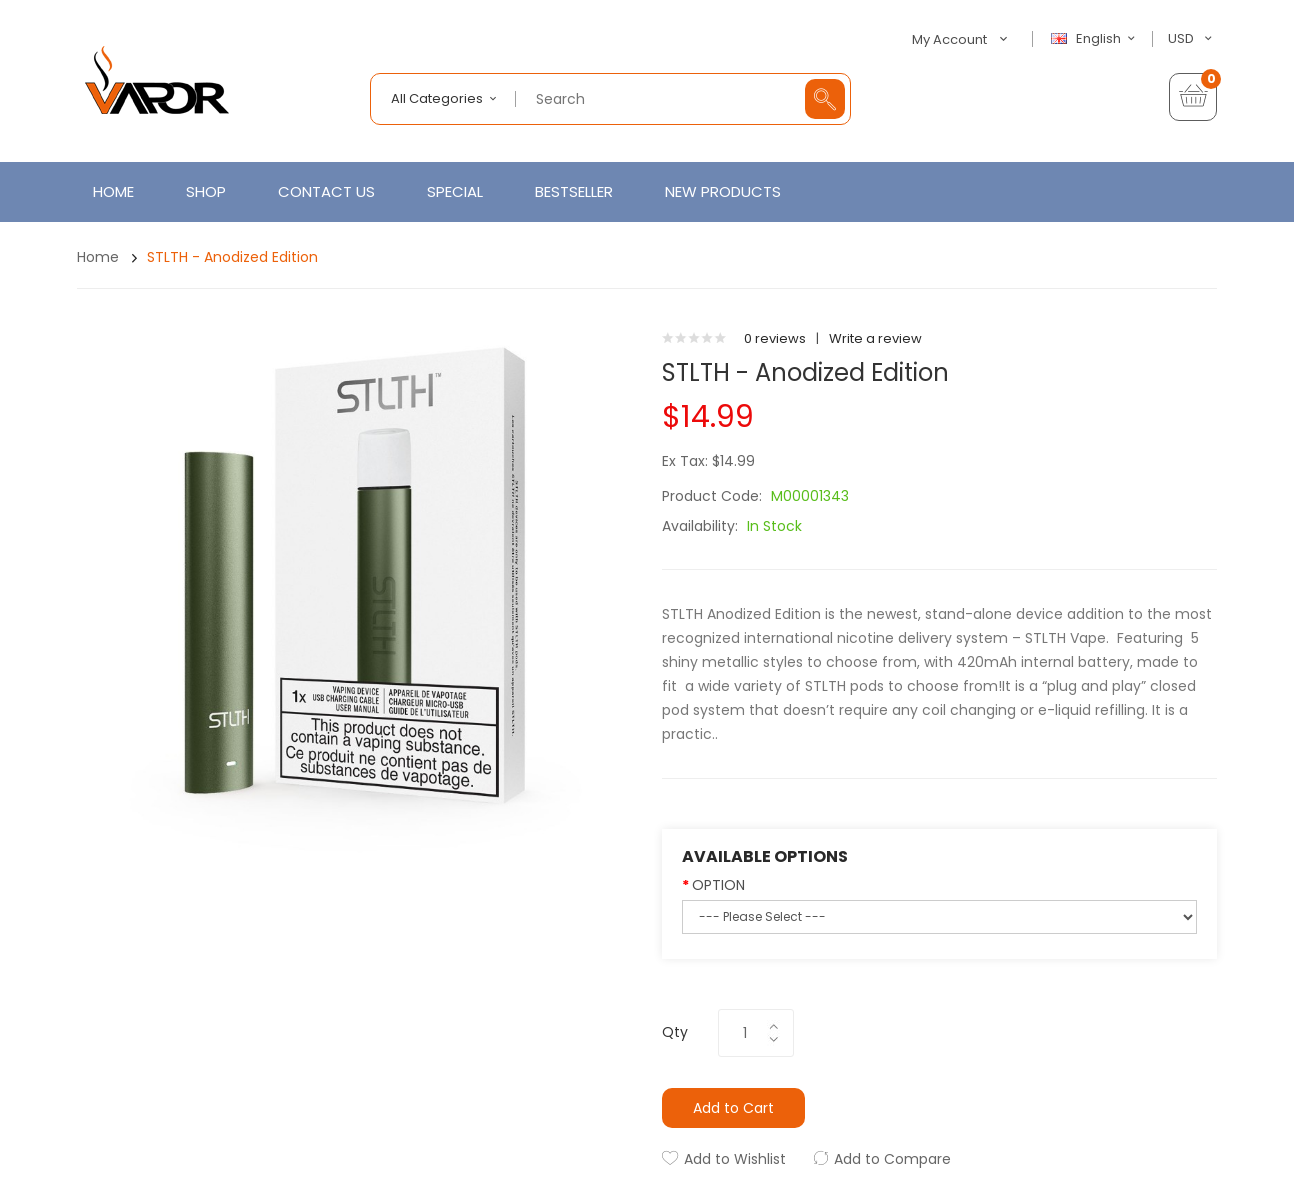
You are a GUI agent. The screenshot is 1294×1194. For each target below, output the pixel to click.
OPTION (718, 885)
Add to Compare (892, 1159)
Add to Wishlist (735, 1159)
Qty (675, 1032)
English (1096, 39)
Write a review (875, 338)
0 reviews (775, 338)
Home (98, 257)
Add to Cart (733, 1108)
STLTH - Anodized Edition (232, 257)
